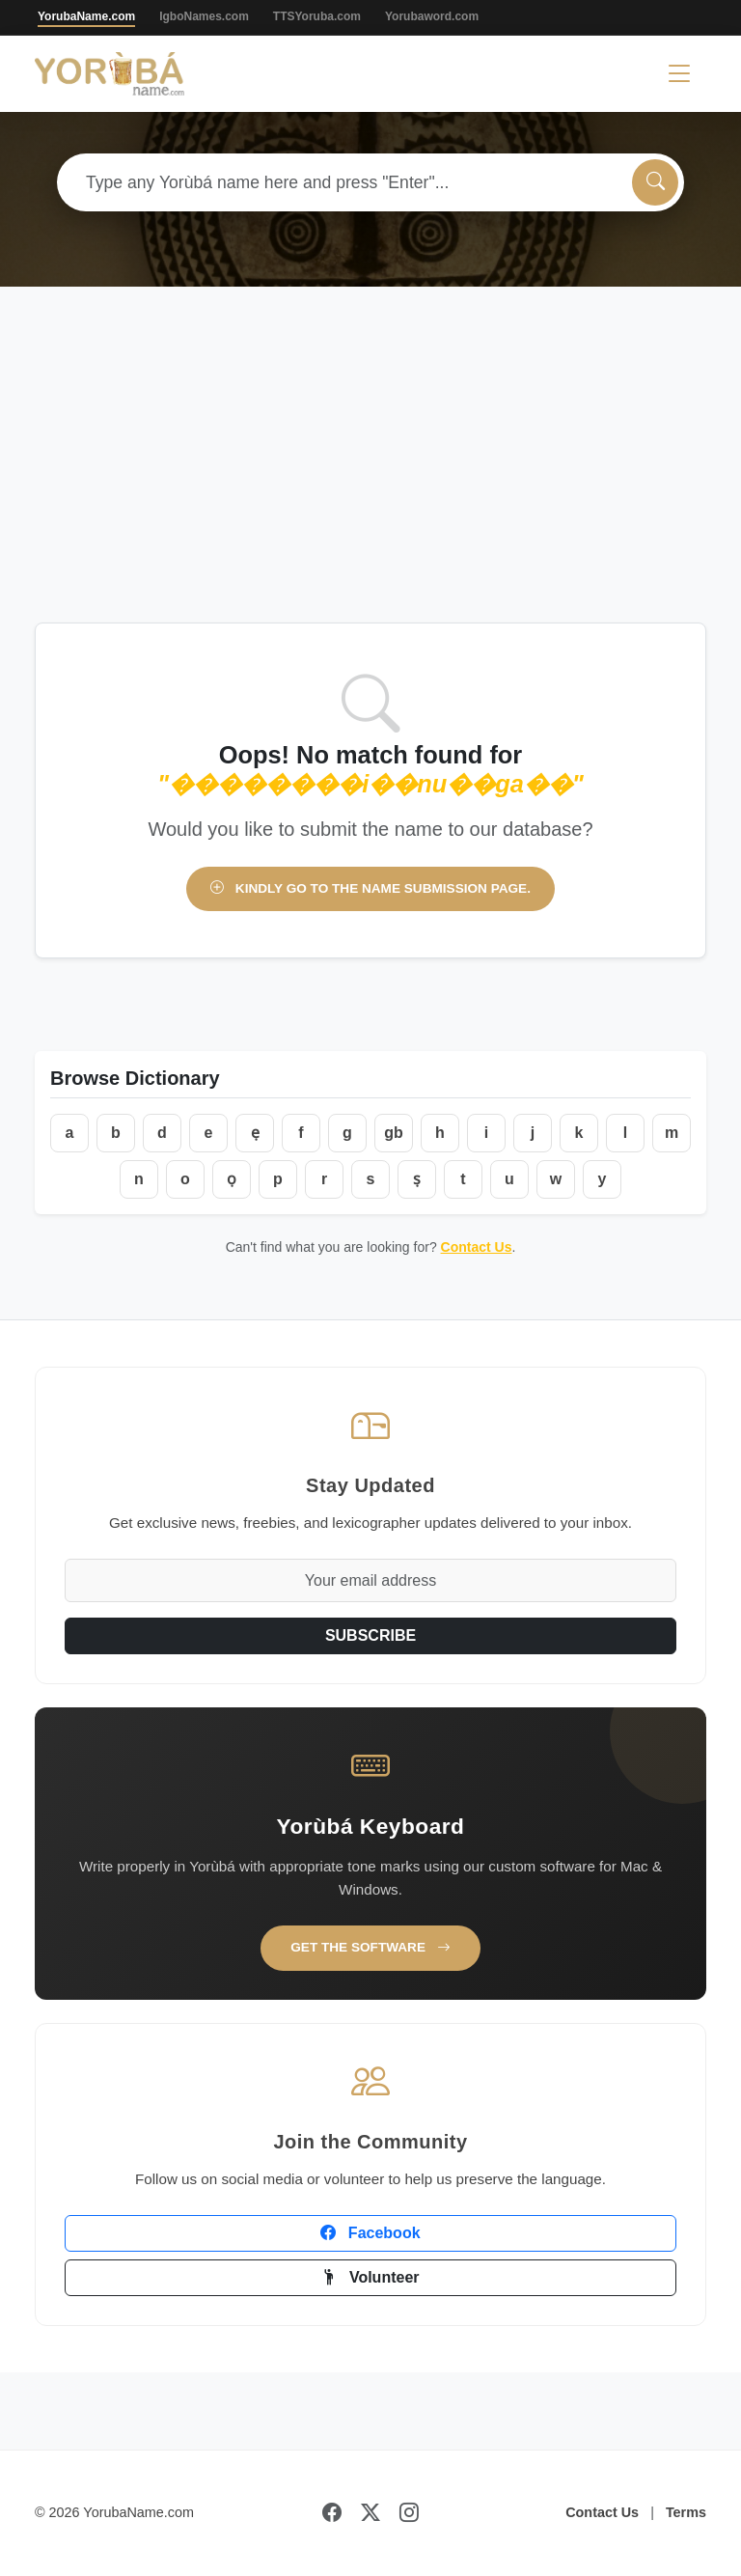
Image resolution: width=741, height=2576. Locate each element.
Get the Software (370, 1947)
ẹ (255, 1132)
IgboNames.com (204, 16)
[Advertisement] (370, 478)
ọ (231, 1179)
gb (393, 1132)
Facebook (370, 2233)
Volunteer (370, 2277)
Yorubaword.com (432, 16)
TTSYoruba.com (317, 16)
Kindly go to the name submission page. (370, 888)
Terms (686, 2512)
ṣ (417, 1179)
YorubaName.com (86, 16)
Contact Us (476, 1247)
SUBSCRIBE (370, 1635)
